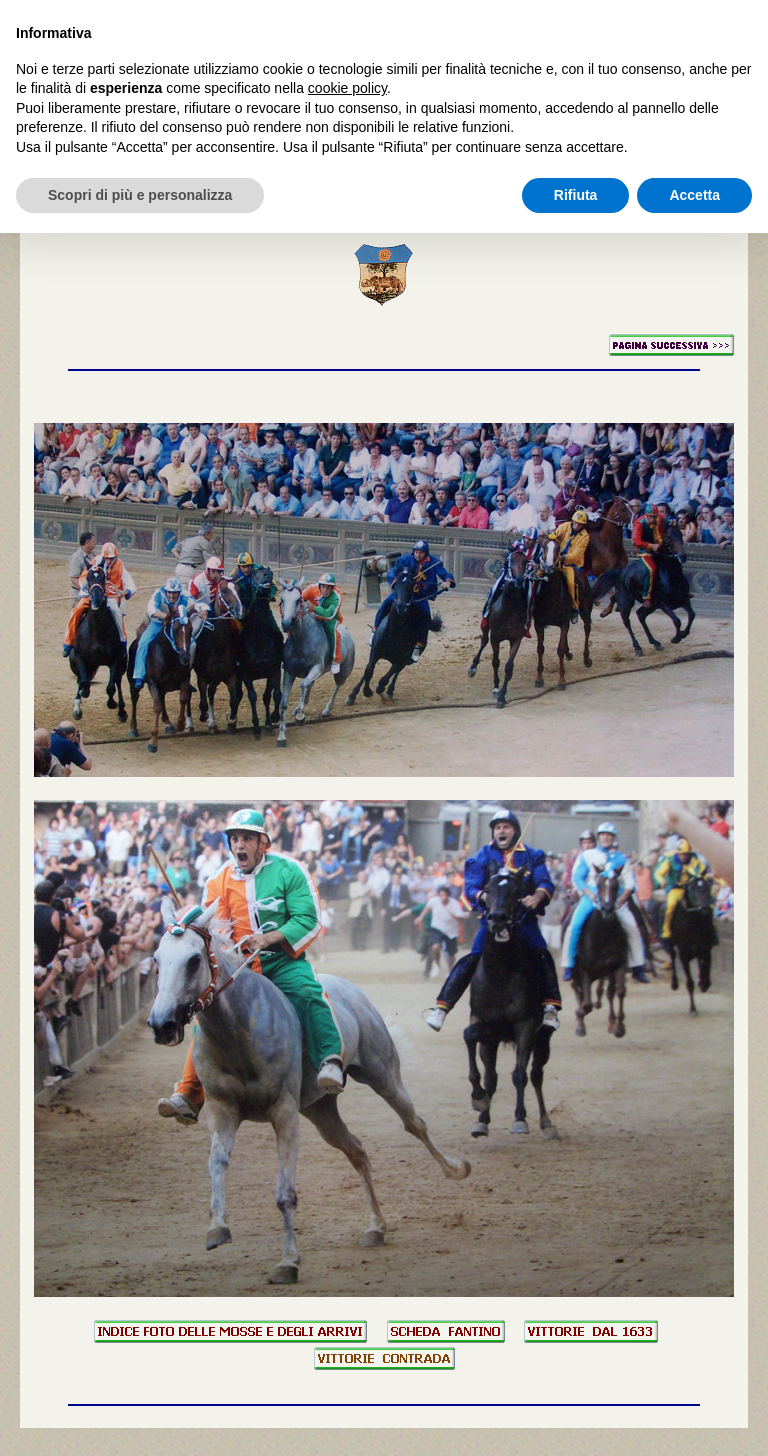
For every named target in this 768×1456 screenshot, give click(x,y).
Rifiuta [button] (576, 195)
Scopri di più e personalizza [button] (140, 195)
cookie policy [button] (347, 88)
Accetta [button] (694, 195)
